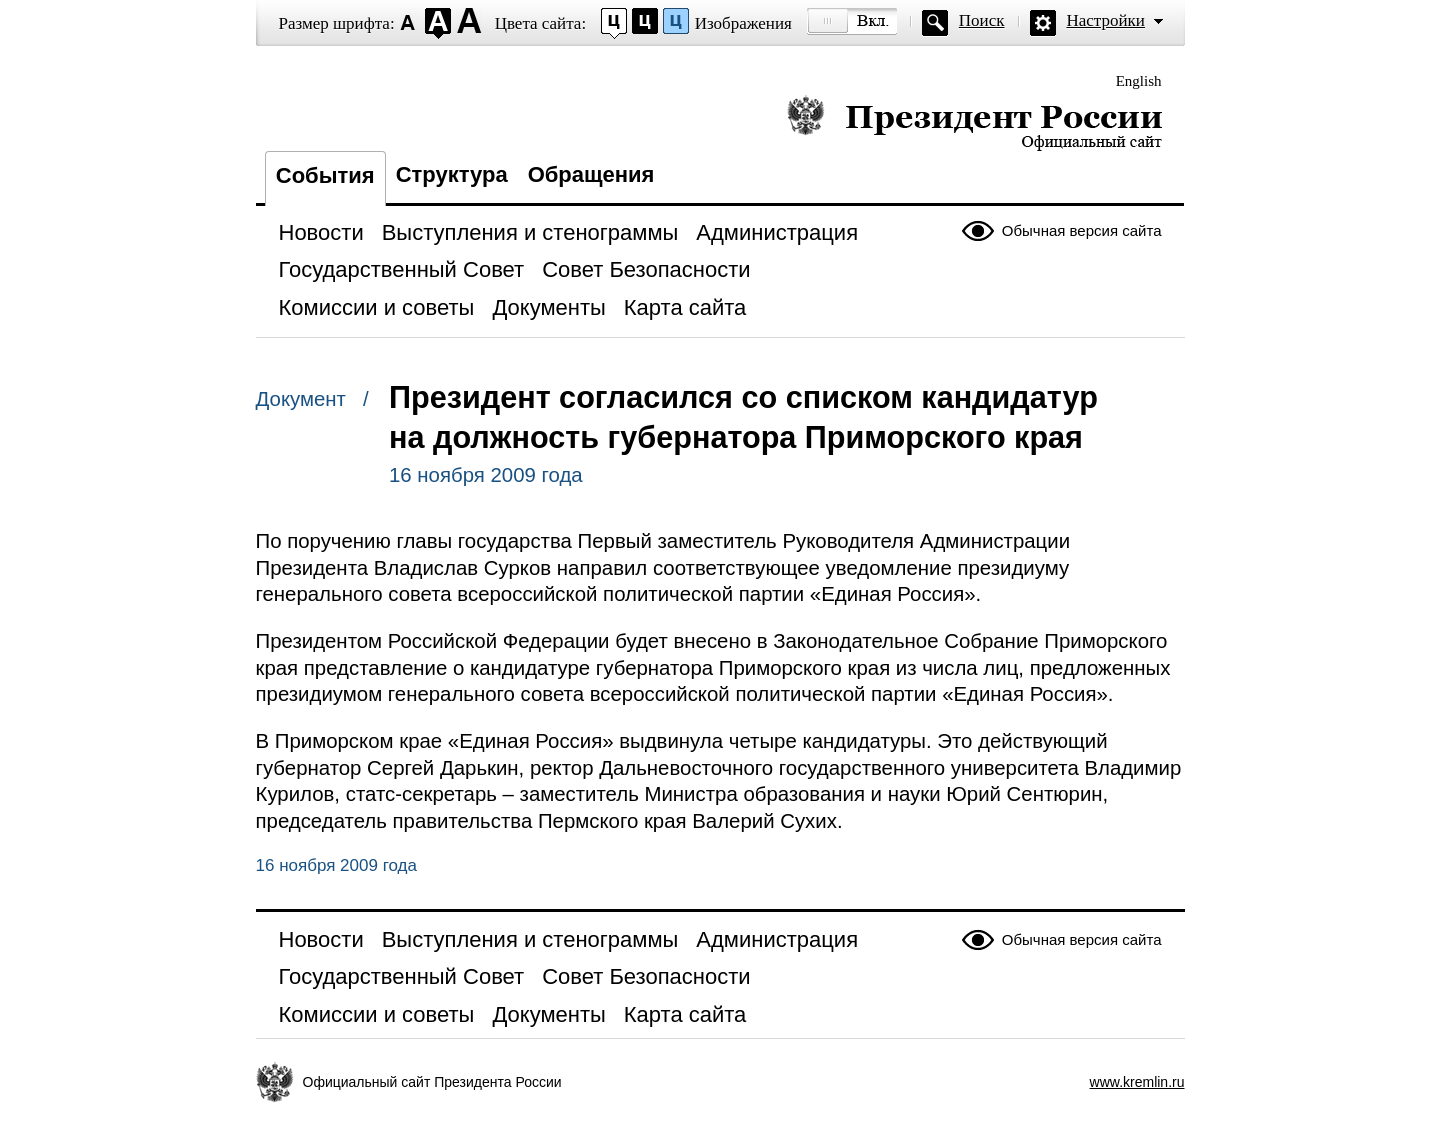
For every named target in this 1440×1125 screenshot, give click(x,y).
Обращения (591, 174)
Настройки (1106, 20)
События (325, 175)
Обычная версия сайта (1082, 230)
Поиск (982, 20)
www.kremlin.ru (1137, 1082)
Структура (452, 174)
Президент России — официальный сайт (974, 122)
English (1139, 81)
